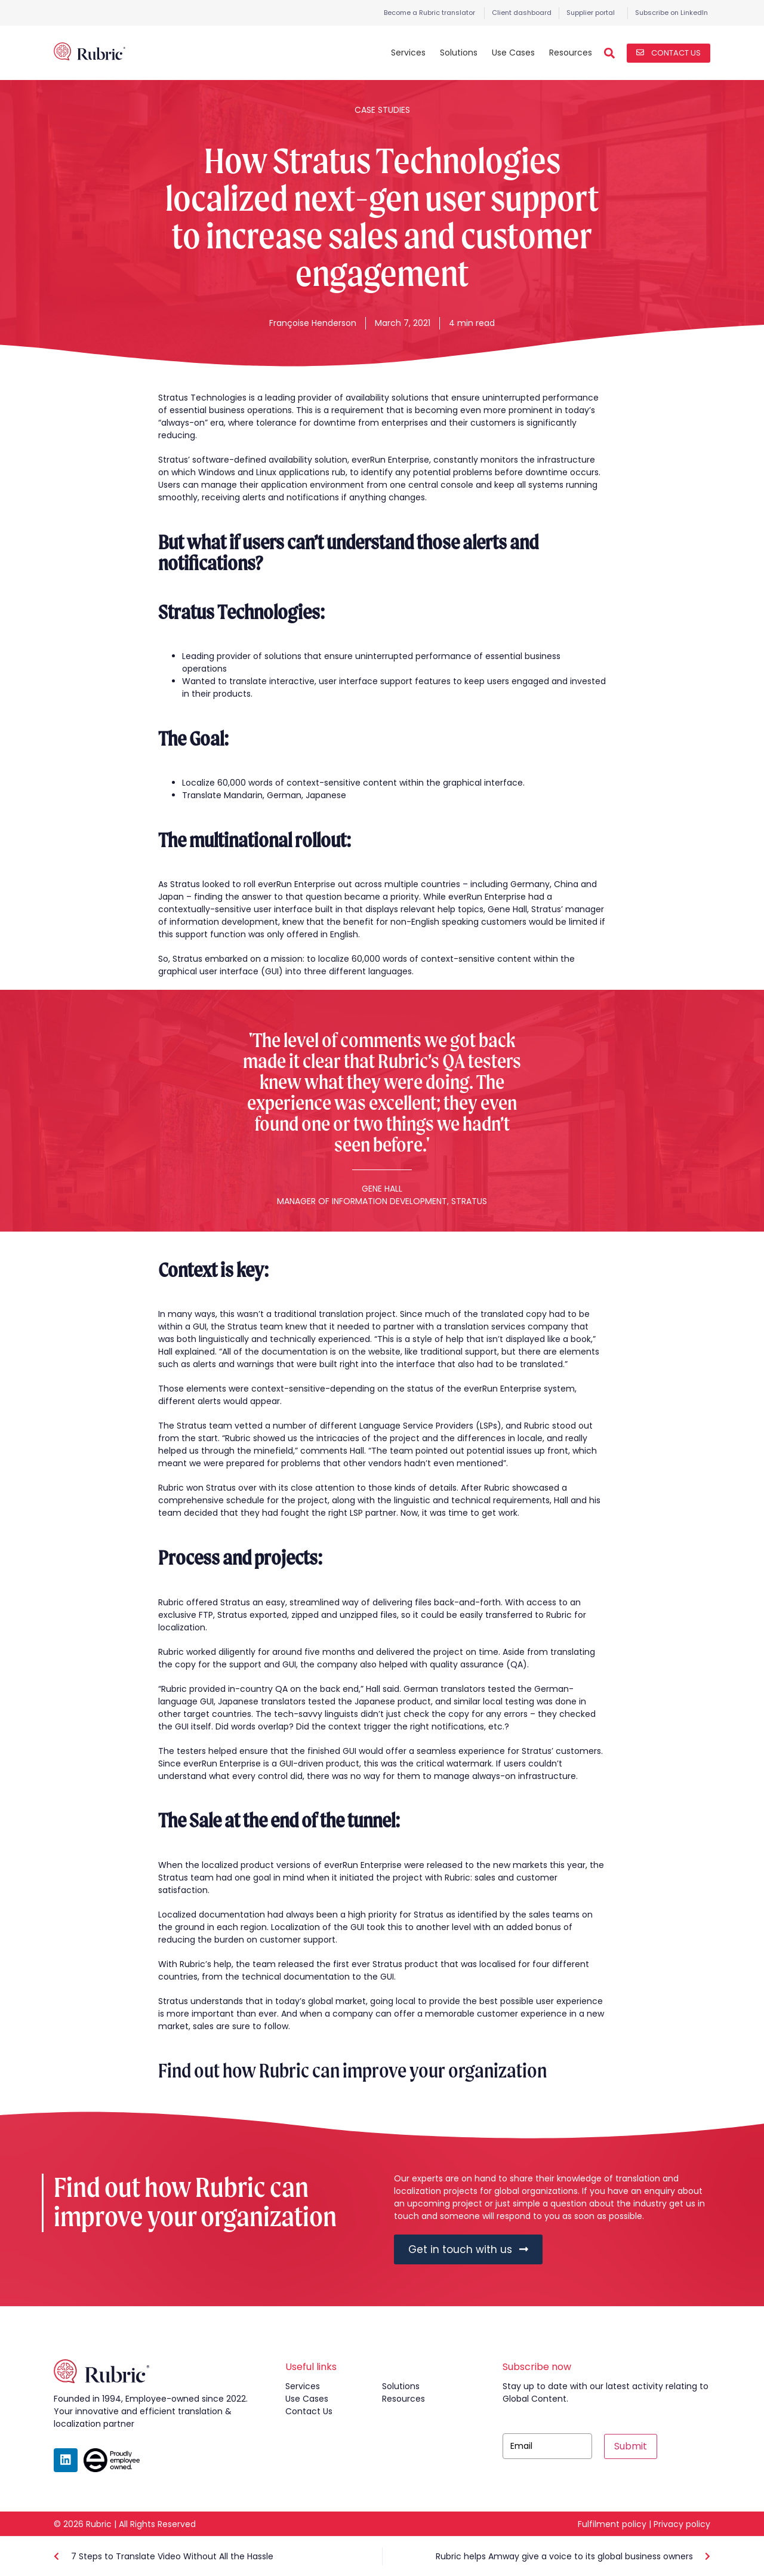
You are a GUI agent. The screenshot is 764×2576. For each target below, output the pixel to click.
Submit (630, 2446)
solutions (401, 2386)
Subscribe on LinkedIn (671, 12)
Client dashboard (522, 12)
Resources (570, 53)
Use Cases (513, 53)
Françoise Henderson (312, 323)
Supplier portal (590, 12)
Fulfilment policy (612, 2524)
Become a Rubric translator (429, 12)
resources (403, 2399)
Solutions (459, 53)
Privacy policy (682, 2524)
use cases (306, 2399)
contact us (308, 2411)
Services (408, 53)
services (302, 2386)
